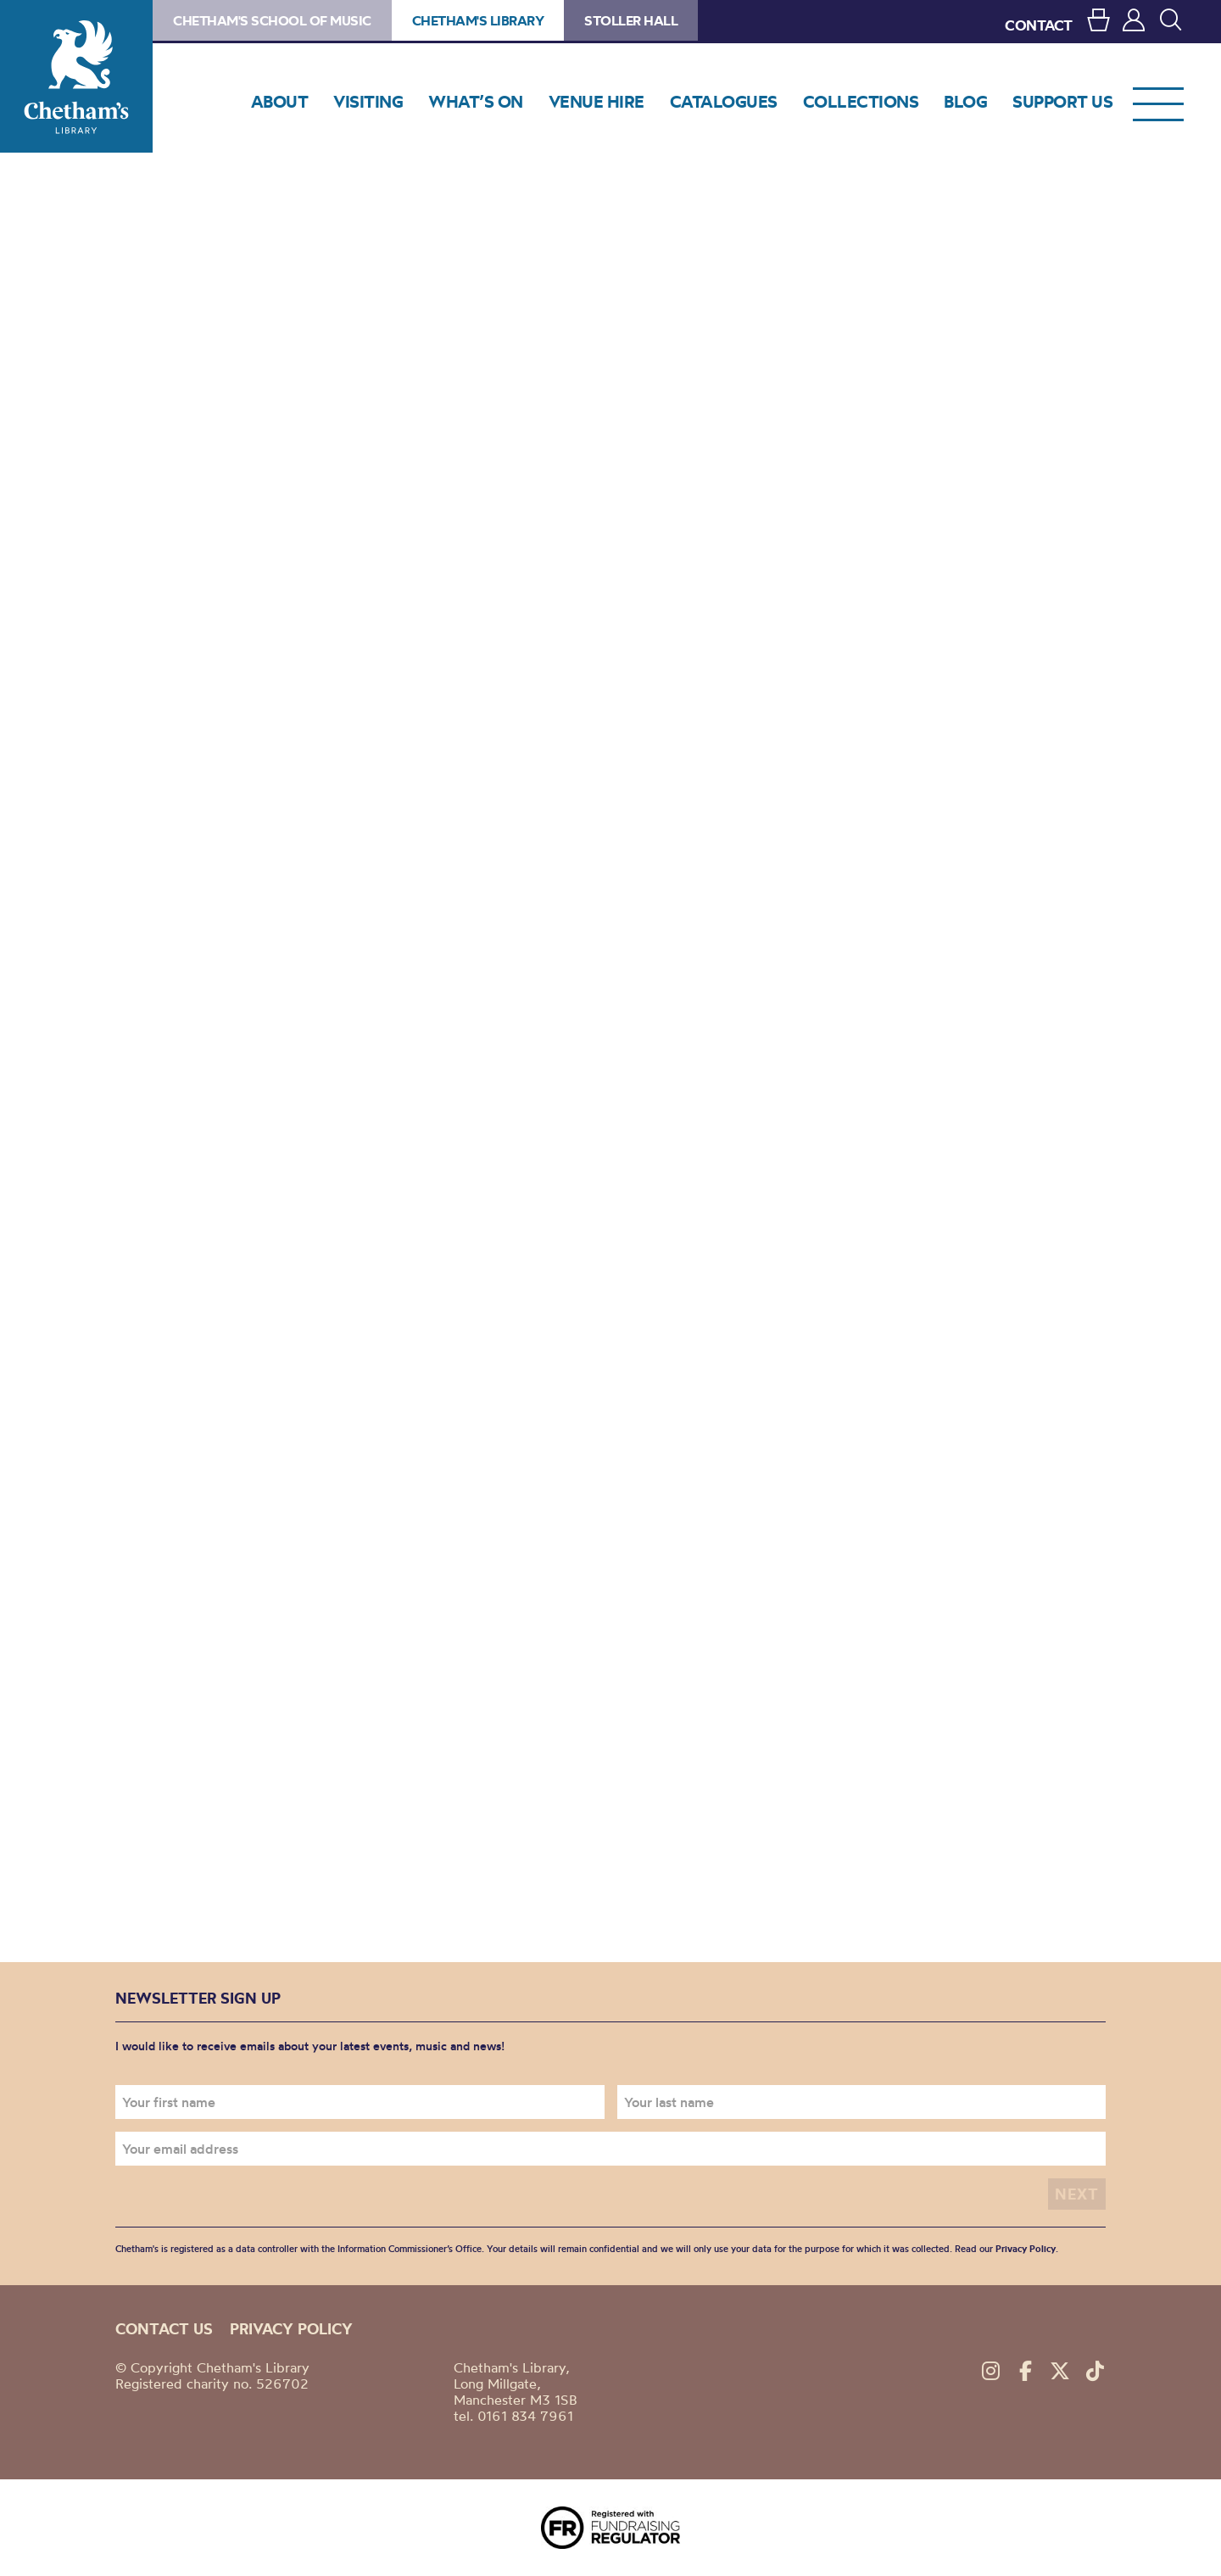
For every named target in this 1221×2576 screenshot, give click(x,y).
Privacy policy (291, 2329)
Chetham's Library (76, 76)
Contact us (164, 2329)
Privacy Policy (1025, 2249)
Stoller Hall (630, 20)
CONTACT (1039, 25)
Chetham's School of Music (272, 20)
